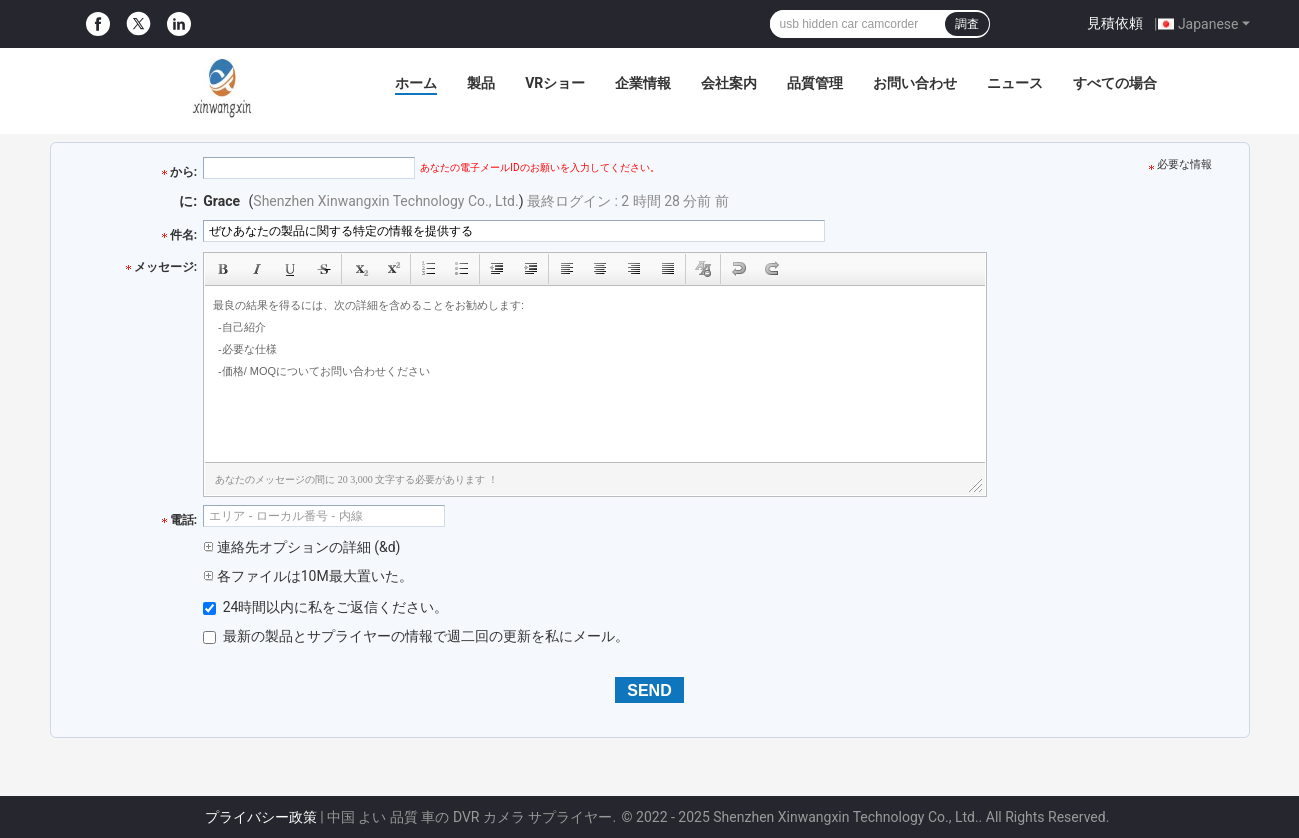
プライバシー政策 (261, 817)
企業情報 (643, 83)
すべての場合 (1115, 83)
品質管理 (815, 83)
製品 (481, 83)
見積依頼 (1115, 23)
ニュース (1015, 83)
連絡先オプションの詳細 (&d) (301, 547)
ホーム (416, 83)
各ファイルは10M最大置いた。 (307, 576)
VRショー (555, 83)
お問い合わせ (915, 83)
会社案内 (729, 83)
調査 (967, 24)
